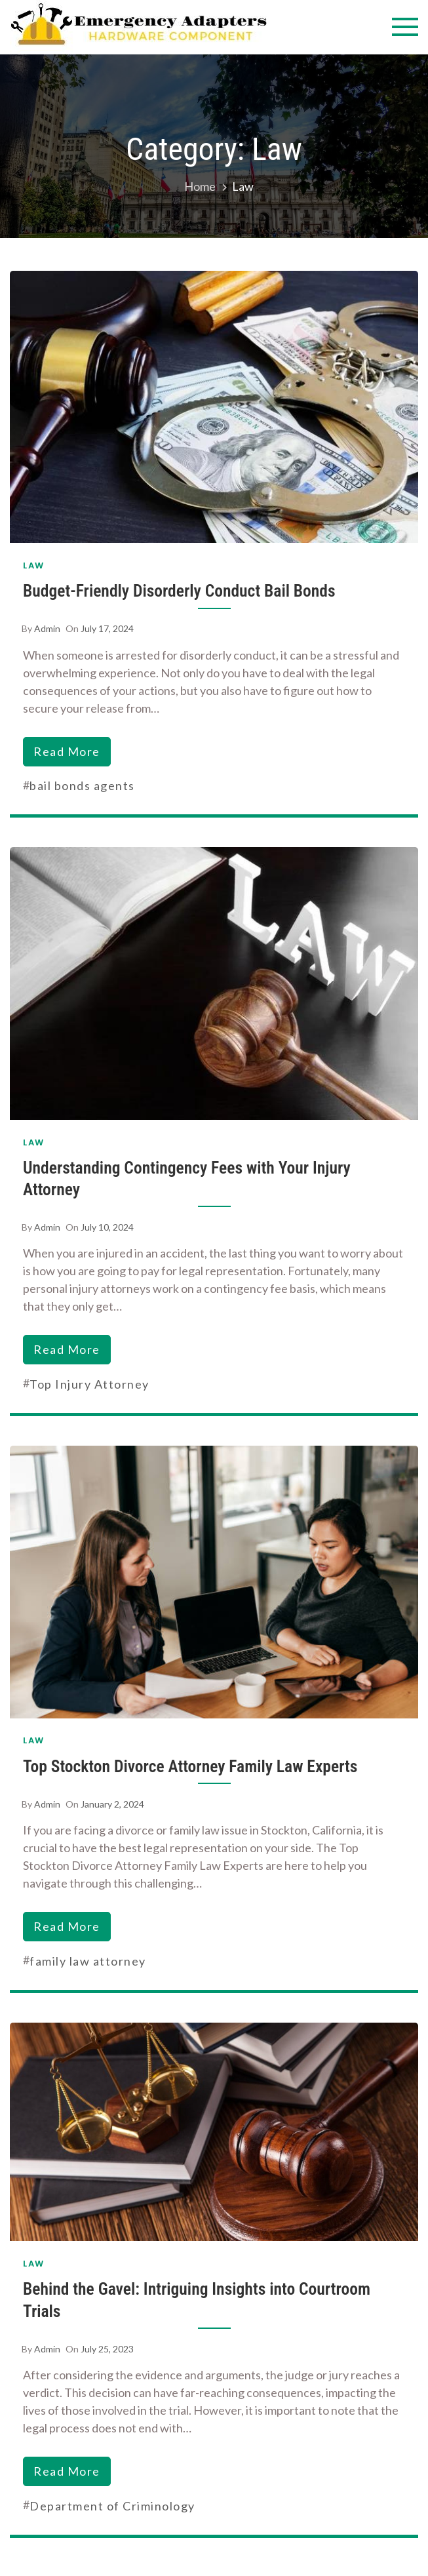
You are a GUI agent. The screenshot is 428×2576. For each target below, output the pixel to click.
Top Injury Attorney (89, 1384)
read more (66, 751)
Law (34, 565)
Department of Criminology (112, 2506)
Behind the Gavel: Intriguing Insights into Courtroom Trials (196, 2299)
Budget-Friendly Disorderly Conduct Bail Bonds (179, 591)
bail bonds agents (82, 785)
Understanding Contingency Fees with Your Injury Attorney (187, 1178)
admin (47, 628)
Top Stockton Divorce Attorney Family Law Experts (190, 1766)
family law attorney (87, 1961)
